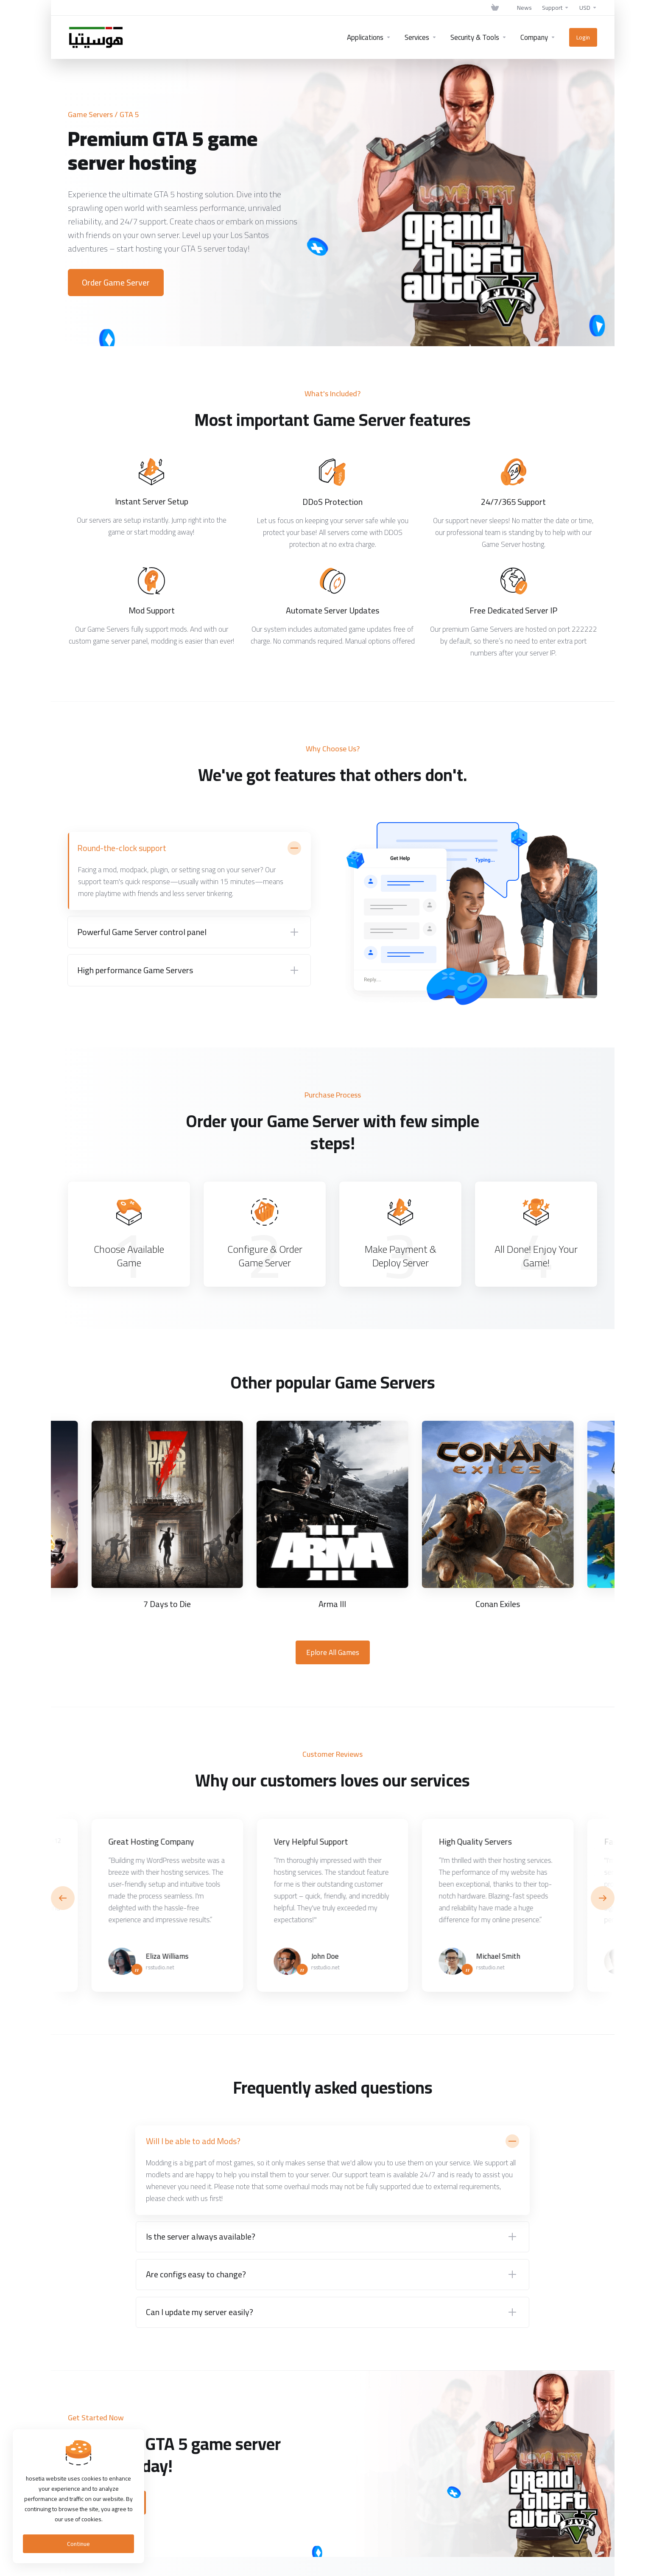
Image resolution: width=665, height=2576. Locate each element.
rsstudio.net (160, 1967)
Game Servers (90, 114)
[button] (603, 1898)
